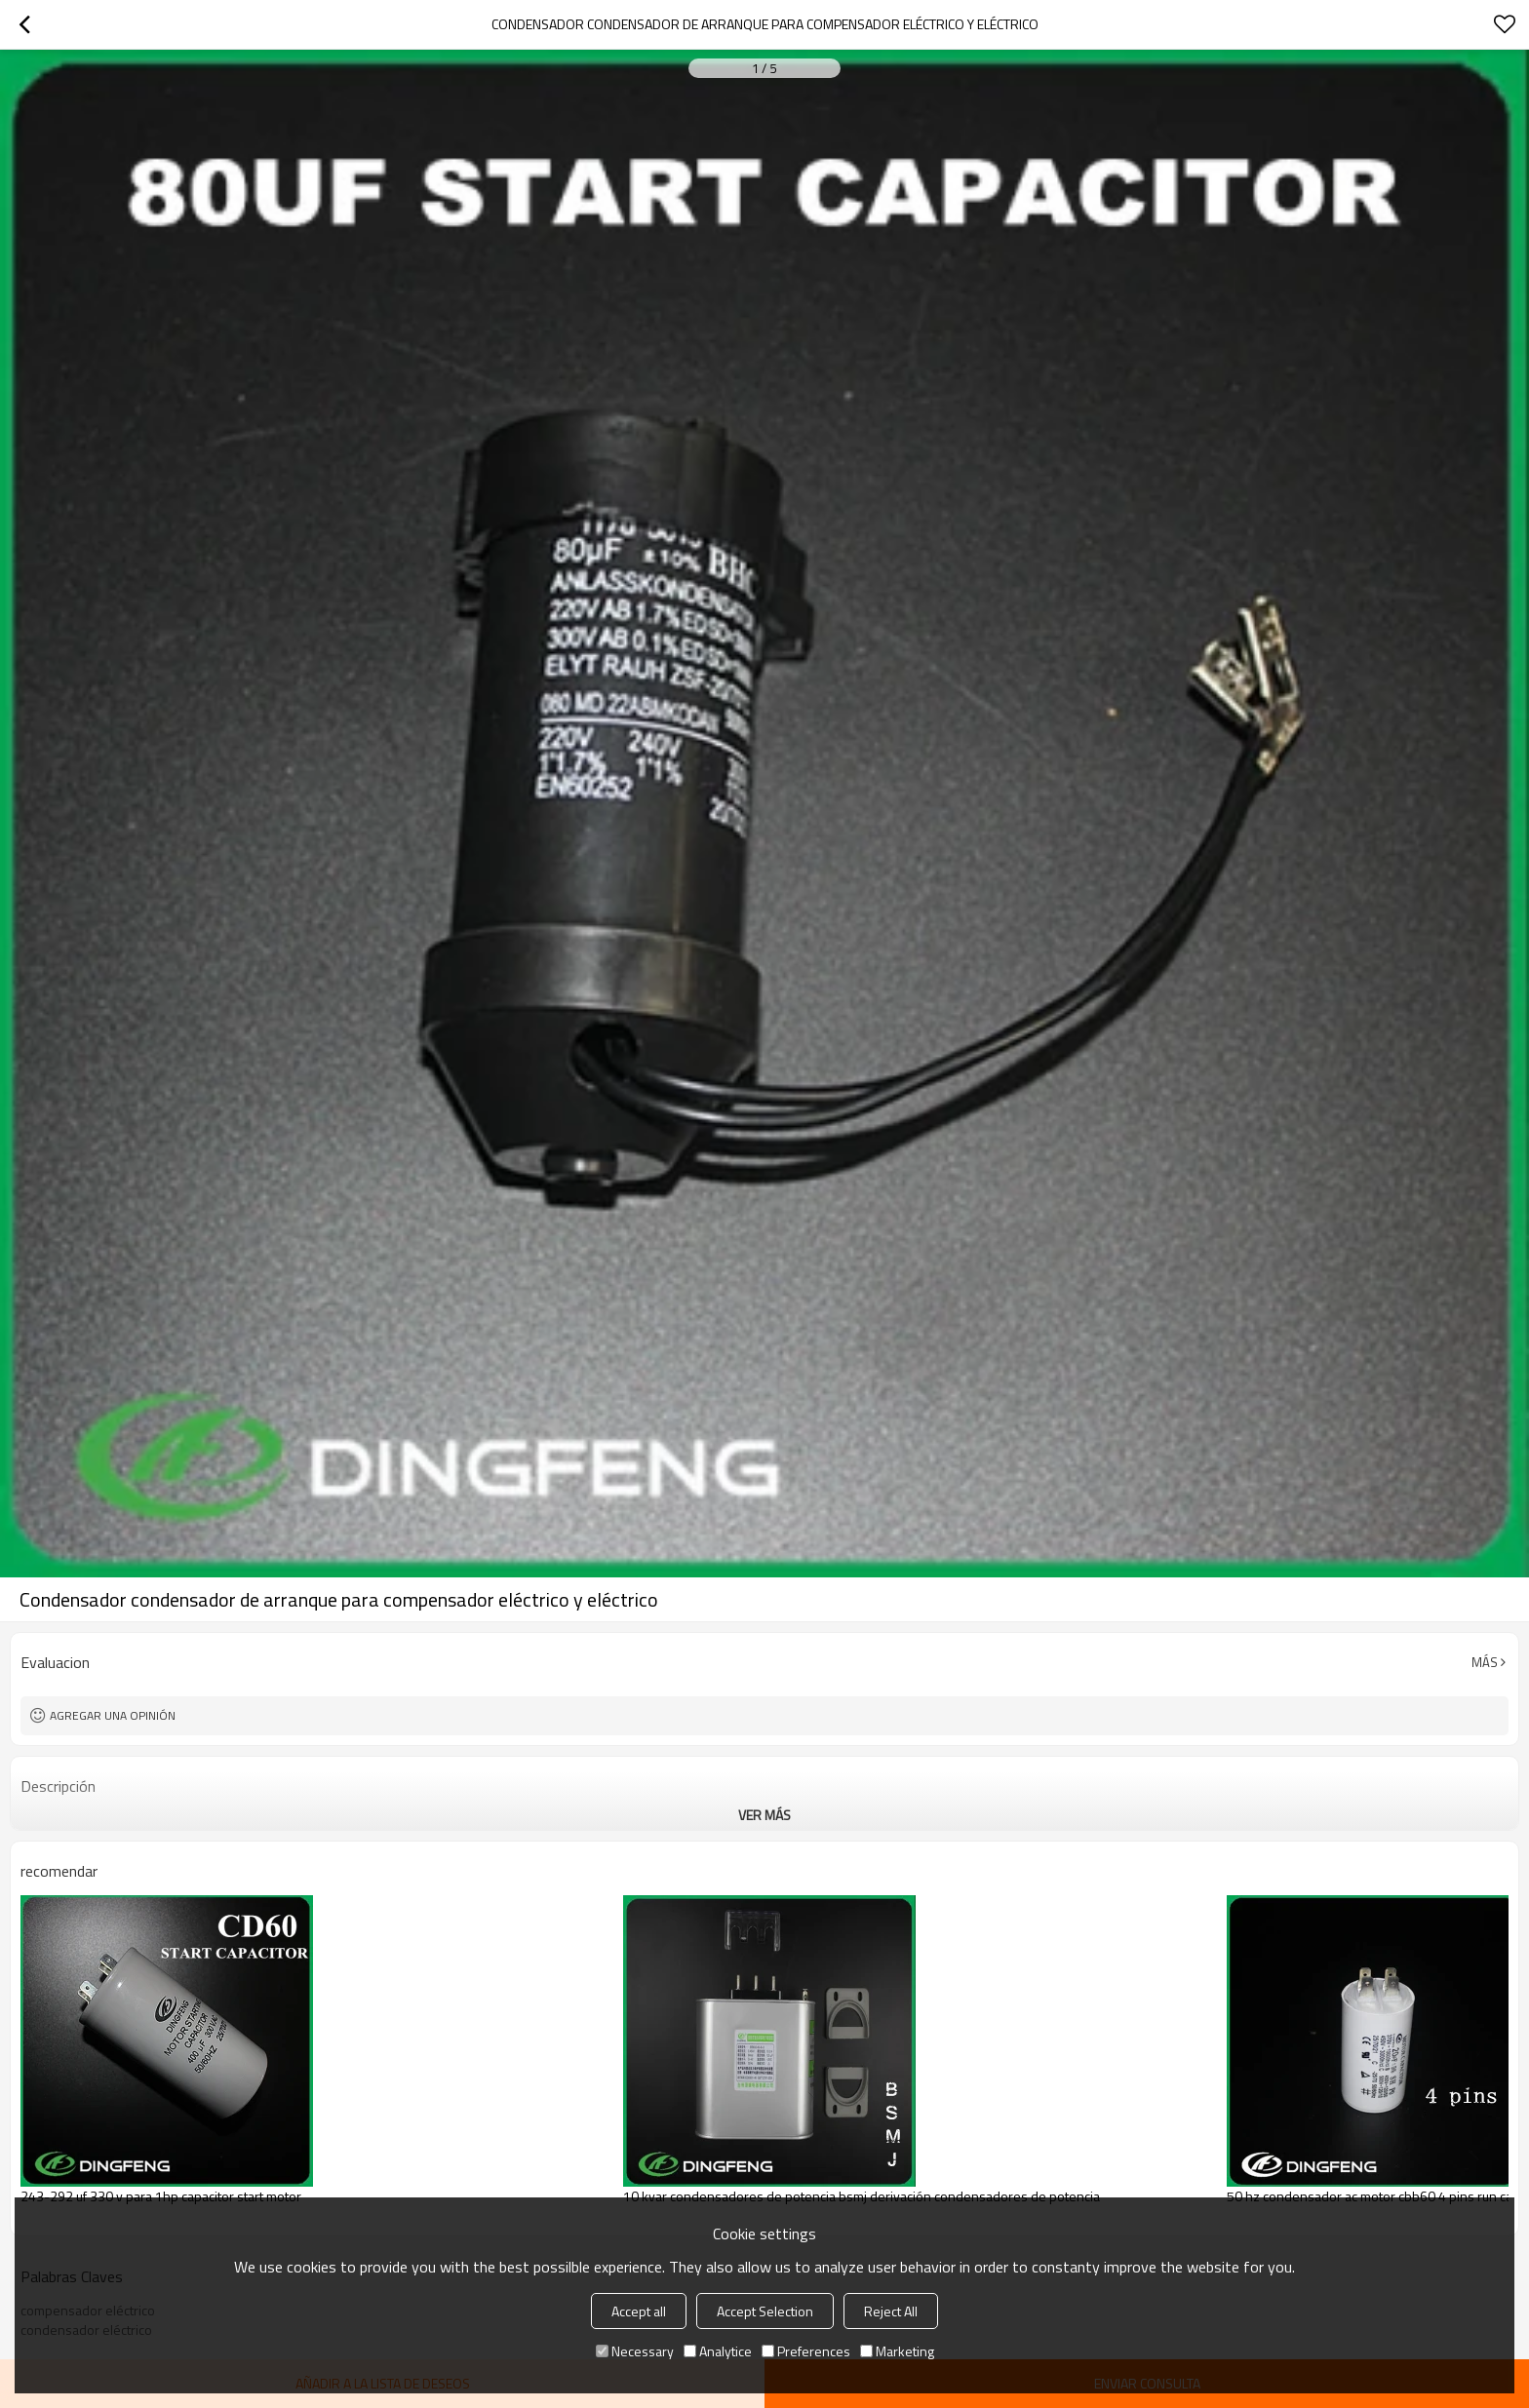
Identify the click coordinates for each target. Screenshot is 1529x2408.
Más (1484, 1662)
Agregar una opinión (113, 1715)
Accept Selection (765, 2311)
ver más (764, 1815)
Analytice (718, 2351)
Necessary (635, 2351)
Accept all (638, 2311)
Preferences (806, 2351)
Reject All (891, 2311)
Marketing (897, 2351)
